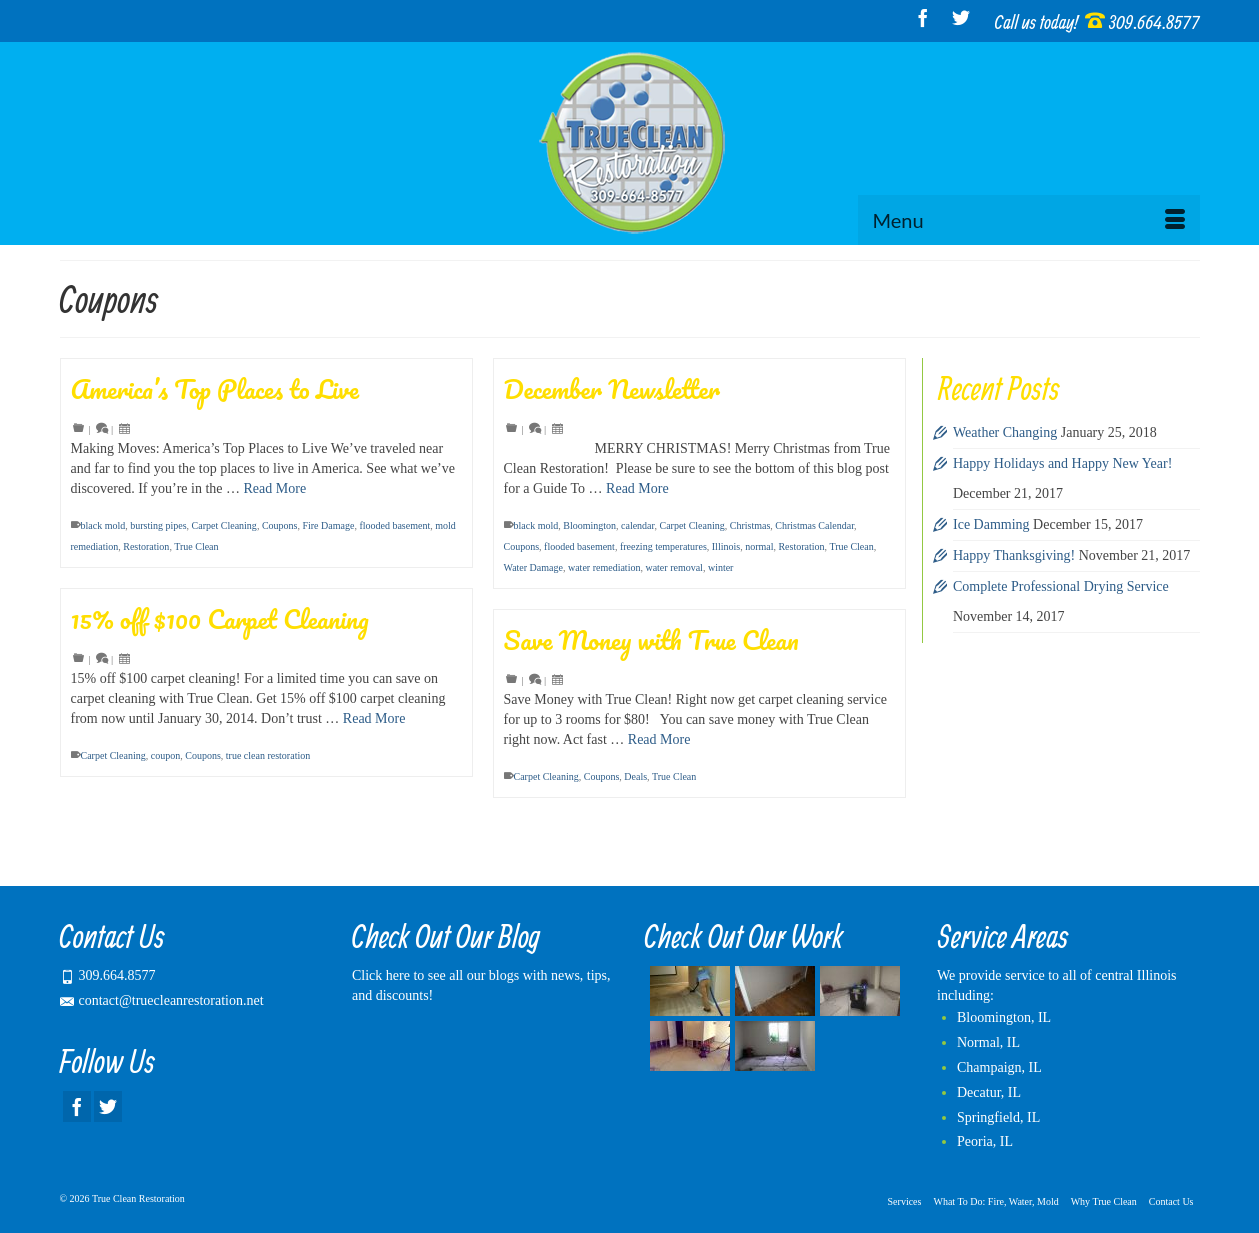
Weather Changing (1005, 432)
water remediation (604, 567)
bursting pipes (158, 525)
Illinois (726, 546)
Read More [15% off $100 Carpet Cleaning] (374, 718)
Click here (381, 975)
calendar (637, 525)
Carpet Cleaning (224, 525)
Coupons (280, 525)
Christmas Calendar (814, 525)
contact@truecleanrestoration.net (162, 1000)
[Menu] (1029, 220)
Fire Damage (328, 525)
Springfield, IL (998, 1117)
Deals (635, 776)
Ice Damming (991, 524)
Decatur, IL (989, 1092)
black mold (103, 525)
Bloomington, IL (1004, 1017)
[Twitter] (961, 17)
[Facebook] (923, 17)
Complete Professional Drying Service (1061, 586)
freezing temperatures (663, 546)
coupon (165, 755)
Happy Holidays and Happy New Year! (1062, 463)
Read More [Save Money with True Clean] (659, 739)
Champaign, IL (999, 1067)
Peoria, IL (985, 1141)
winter (721, 567)
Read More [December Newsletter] (637, 488)
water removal (673, 567)
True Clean (196, 546)
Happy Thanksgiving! (1014, 555)
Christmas (750, 525)
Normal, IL (988, 1042)
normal (759, 546)
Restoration (146, 546)
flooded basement (394, 525)
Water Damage (533, 567)
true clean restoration (268, 755)
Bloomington (589, 525)
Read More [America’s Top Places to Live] (275, 488)
